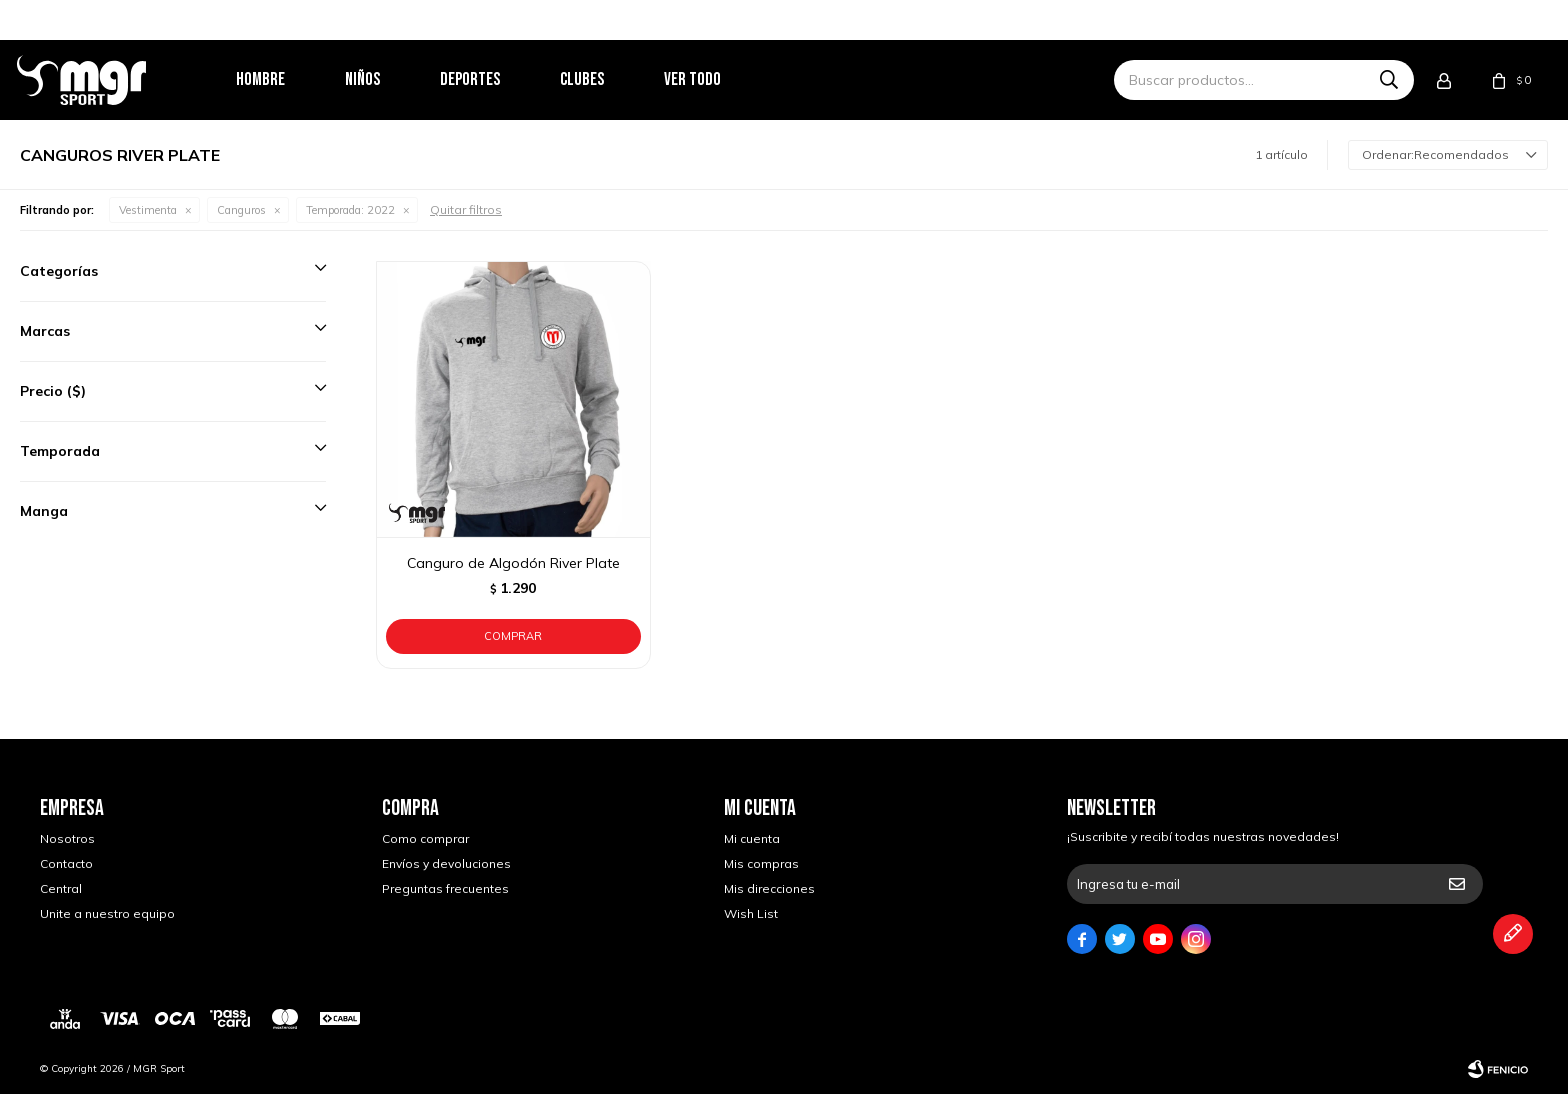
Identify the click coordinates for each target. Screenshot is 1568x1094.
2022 (350, 210)
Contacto (66, 863)
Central (61, 888)
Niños (385, 79)
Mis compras (761, 863)
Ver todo (715, 79)
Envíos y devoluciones (446, 863)
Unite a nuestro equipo (107, 913)
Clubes (605, 79)
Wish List (751, 913)
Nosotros (67, 838)
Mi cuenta (752, 838)
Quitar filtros (466, 209)
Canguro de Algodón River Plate (513, 563)
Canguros (241, 210)
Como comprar (425, 838)
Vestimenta (148, 210)
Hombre (283, 79)
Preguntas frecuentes (445, 888)
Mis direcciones (769, 888)
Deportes (493, 79)
